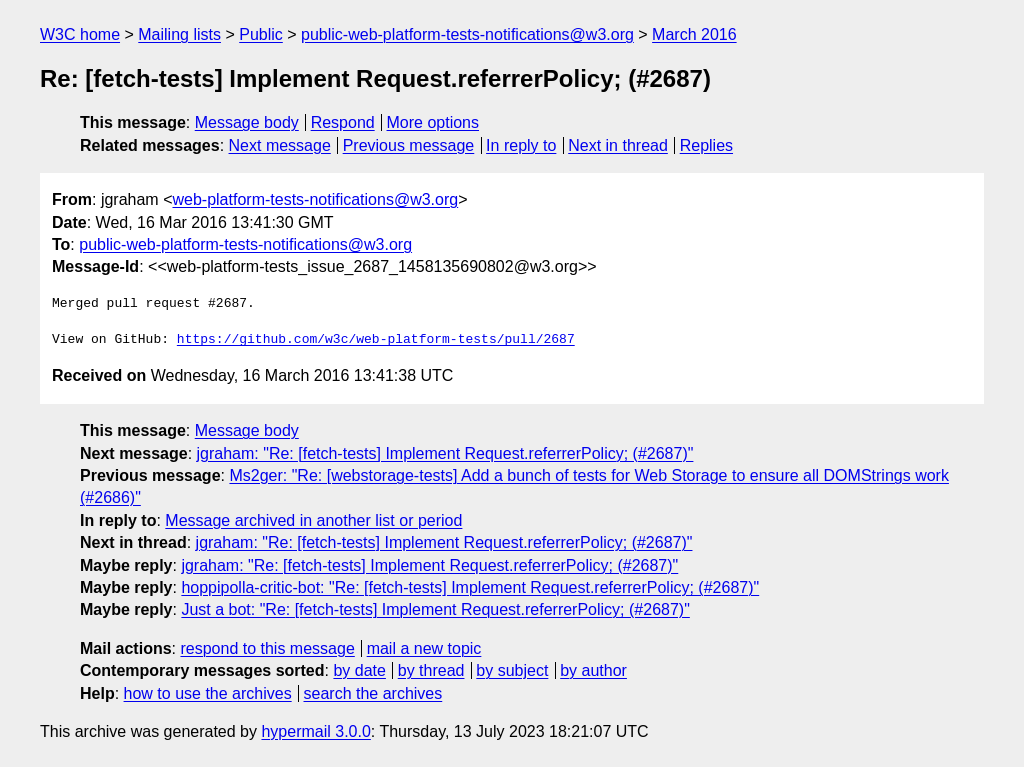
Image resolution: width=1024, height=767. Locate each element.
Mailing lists (179, 34)
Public (261, 34)
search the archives (373, 693)
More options (433, 122)
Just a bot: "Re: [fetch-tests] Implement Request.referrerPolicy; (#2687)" (435, 609)
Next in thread (618, 145)
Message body (247, 122)
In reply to (521, 145)
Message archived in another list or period (313, 520)
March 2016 (694, 34)
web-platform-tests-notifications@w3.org (315, 199)
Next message (280, 145)
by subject (512, 670)
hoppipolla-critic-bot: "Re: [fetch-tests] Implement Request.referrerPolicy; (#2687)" (470, 587)
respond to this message (267, 648)
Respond (343, 122)
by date (359, 670)
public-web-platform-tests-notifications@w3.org (467, 34)
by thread (431, 670)
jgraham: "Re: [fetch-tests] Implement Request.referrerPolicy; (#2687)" (445, 453)
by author (593, 670)
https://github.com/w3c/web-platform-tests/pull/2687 (376, 340)
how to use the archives (208, 693)
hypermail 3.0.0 (315, 731)
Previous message (409, 145)
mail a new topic (424, 648)
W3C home (80, 34)
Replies (706, 145)
